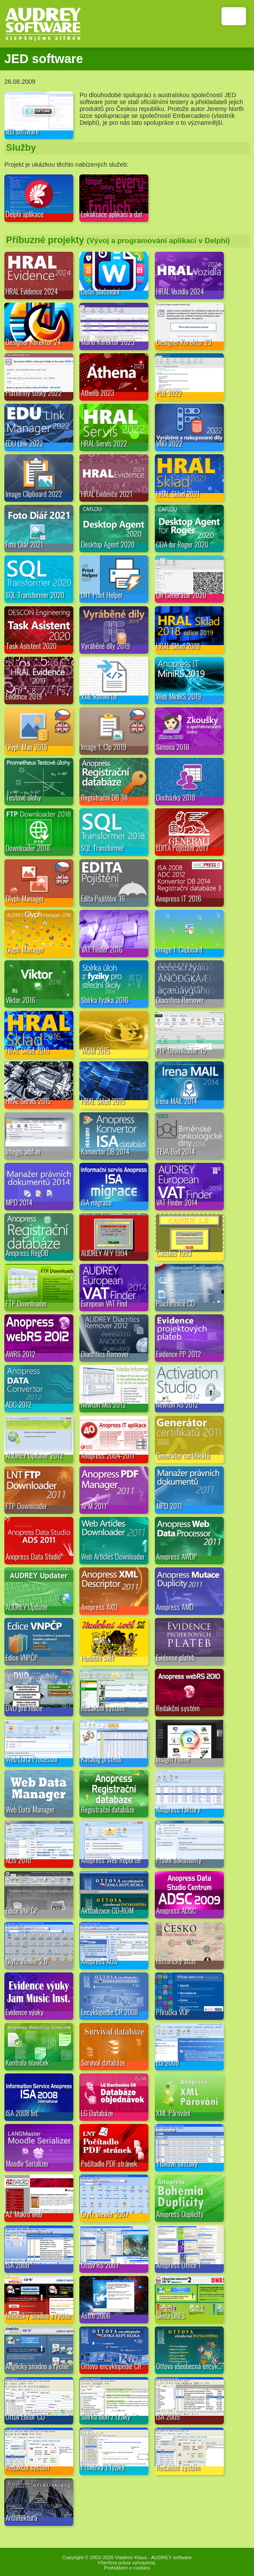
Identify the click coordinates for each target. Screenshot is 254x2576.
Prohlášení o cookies (127, 2567)
